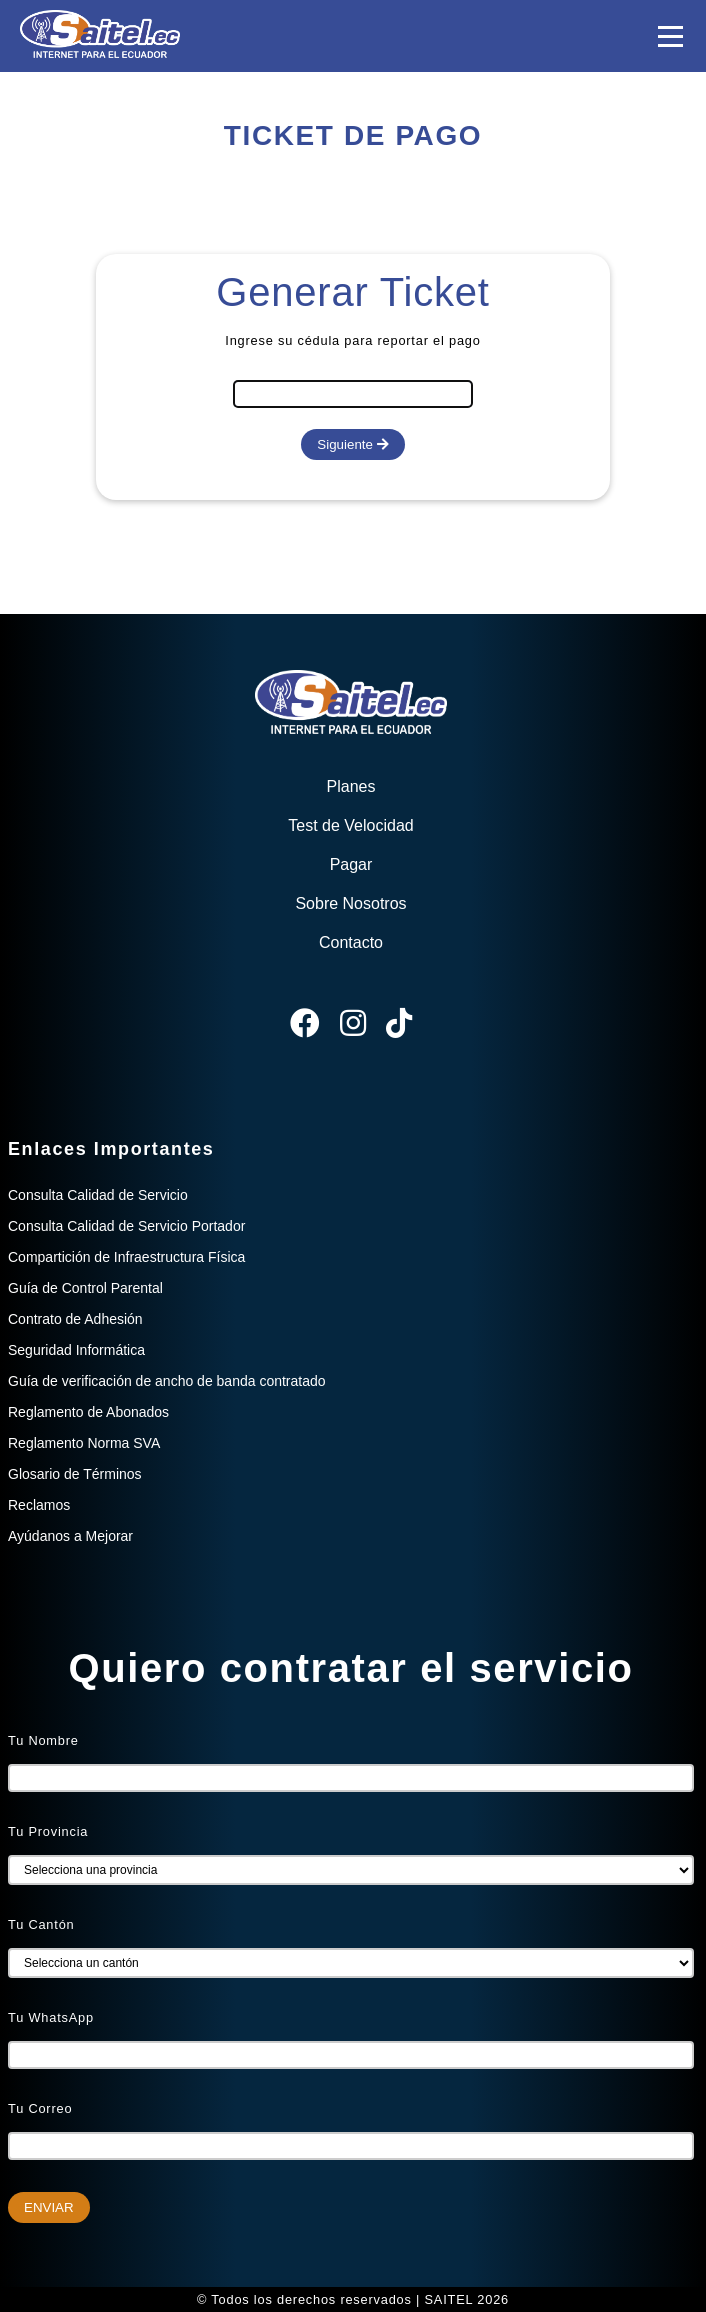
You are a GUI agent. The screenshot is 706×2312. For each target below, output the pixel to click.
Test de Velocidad (350, 825)
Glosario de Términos (75, 1474)
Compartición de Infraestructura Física (126, 1257)
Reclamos (39, 1505)
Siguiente (352, 444)
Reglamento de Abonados (88, 1412)
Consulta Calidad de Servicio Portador (126, 1226)
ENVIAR (49, 2207)
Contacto (351, 942)
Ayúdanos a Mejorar (70, 1536)
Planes (351, 786)
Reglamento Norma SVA (84, 1443)
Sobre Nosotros (350, 903)
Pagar (351, 864)
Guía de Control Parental (85, 1288)
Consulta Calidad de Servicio (98, 1195)
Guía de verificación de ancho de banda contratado (167, 1381)
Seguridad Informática (76, 1350)
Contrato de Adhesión (75, 1319)
